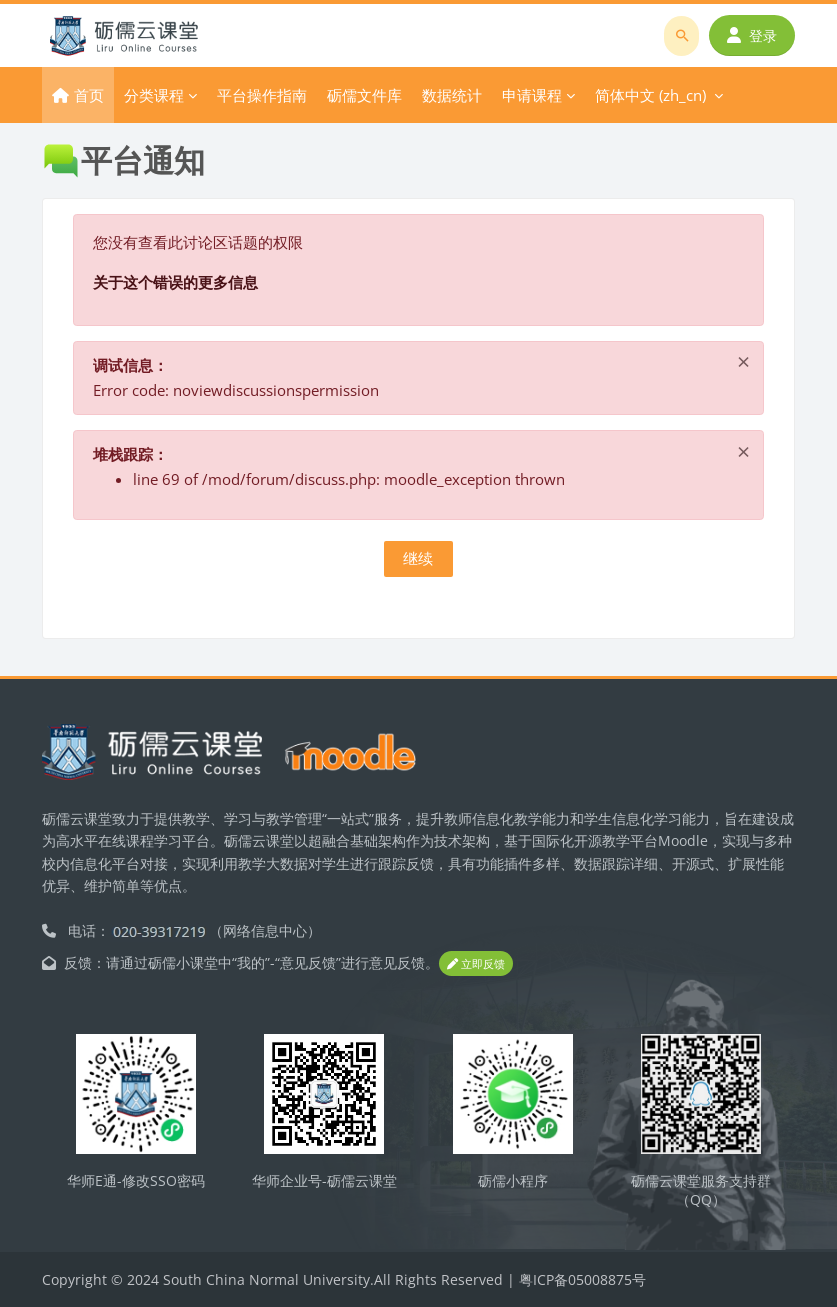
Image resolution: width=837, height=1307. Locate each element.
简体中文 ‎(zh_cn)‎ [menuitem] (650, 95)
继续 (418, 558)
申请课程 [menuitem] (532, 95)
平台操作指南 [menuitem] (262, 95)
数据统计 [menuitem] (452, 95)
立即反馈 (476, 963)
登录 (752, 35)
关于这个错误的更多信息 (175, 282)
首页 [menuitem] (89, 95)
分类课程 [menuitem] (154, 95)
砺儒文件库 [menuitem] (364, 95)
